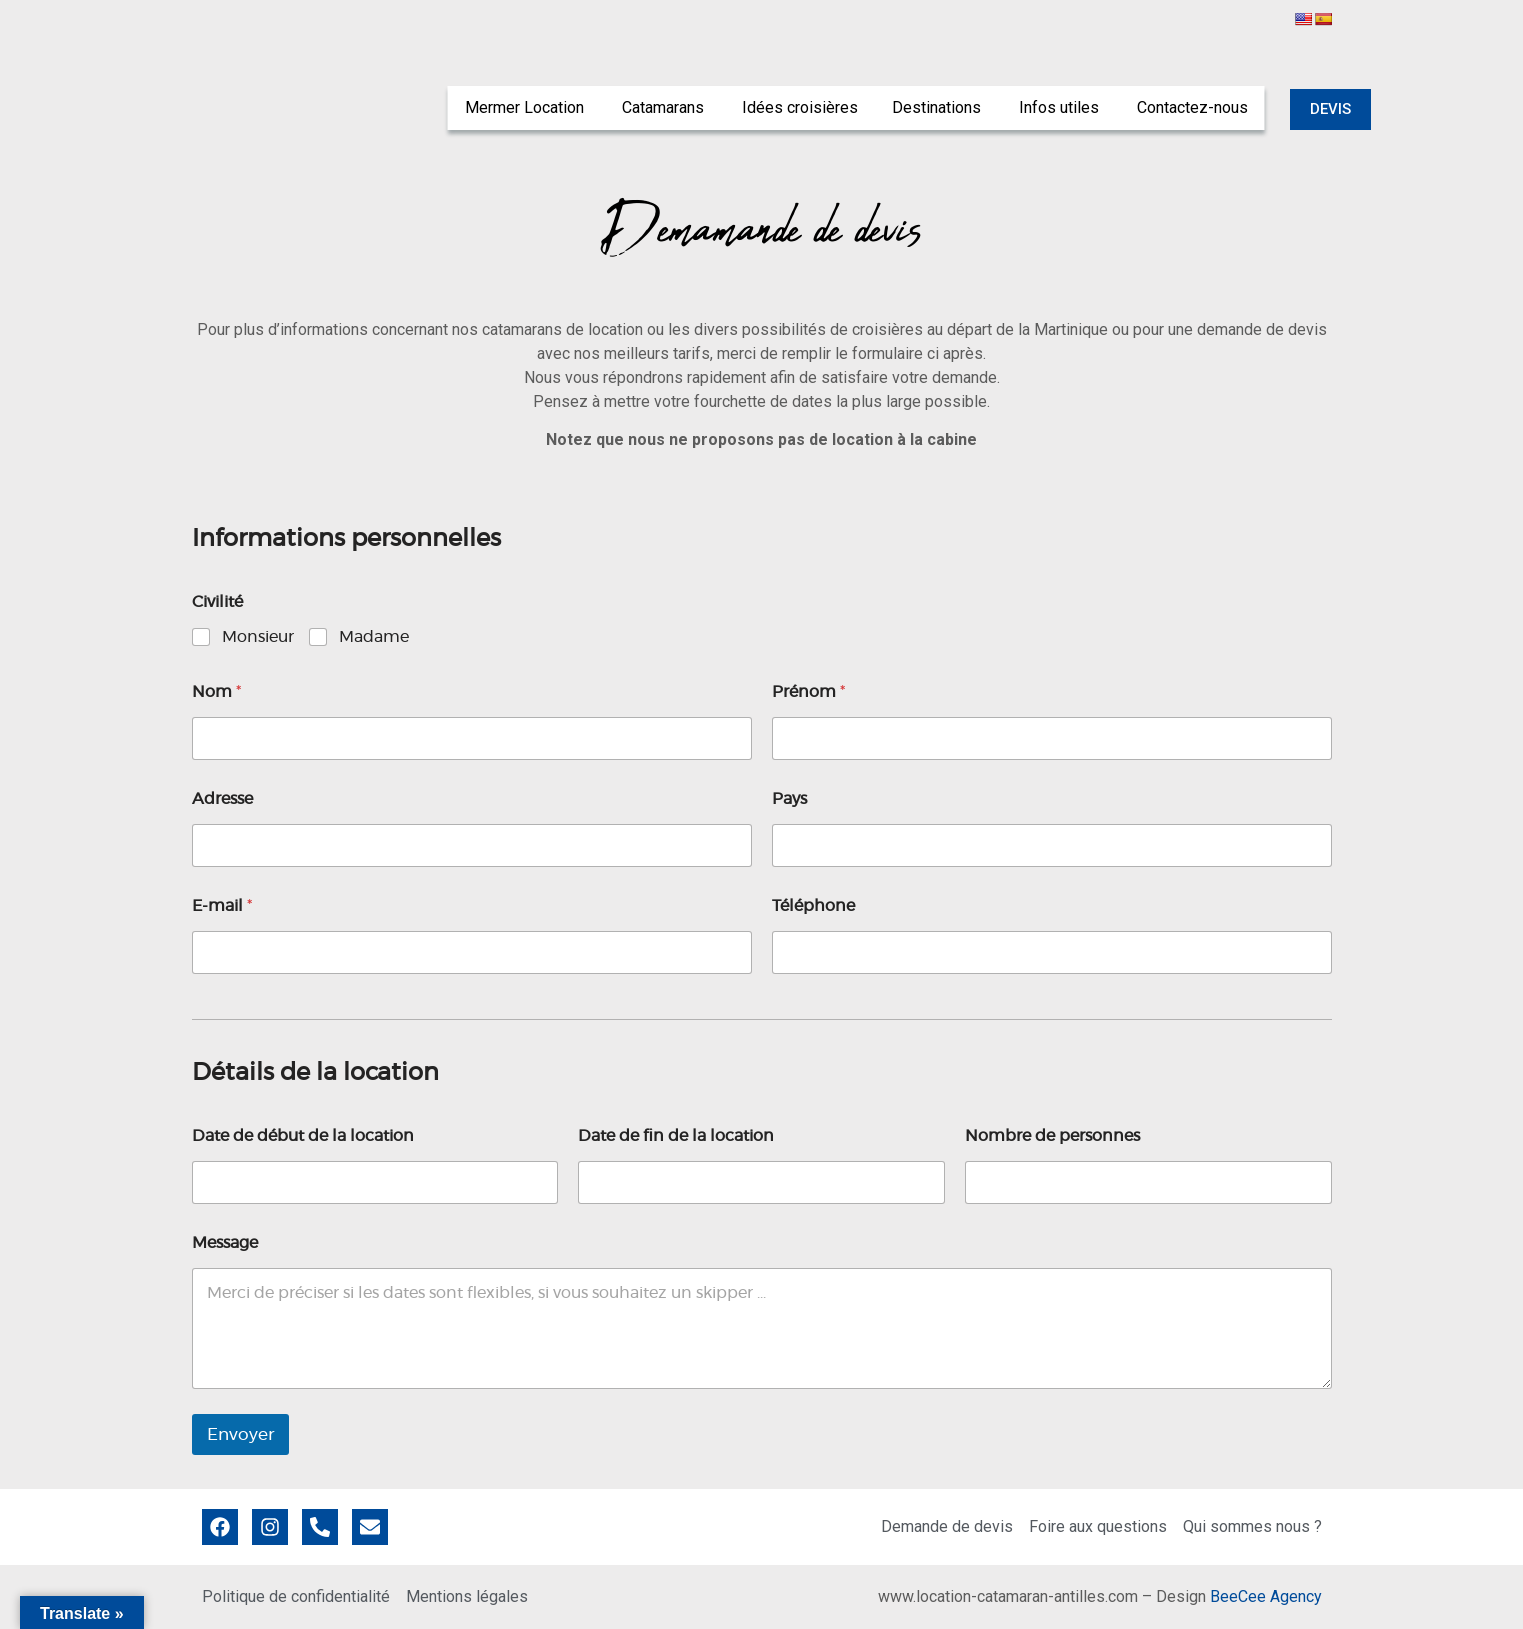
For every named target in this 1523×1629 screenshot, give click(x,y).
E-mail (222, 906)
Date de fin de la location (676, 1136)
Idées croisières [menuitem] (800, 107)
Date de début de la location (303, 1136)
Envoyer (240, 1434)
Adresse (222, 799)
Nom (216, 692)
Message (225, 1243)
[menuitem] (526, 108)
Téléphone (813, 906)
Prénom (808, 692)
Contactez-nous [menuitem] (1192, 107)
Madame (374, 637)
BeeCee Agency (1266, 1596)
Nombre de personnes (1052, 1136)
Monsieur (258, 637)
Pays (789, 799)
